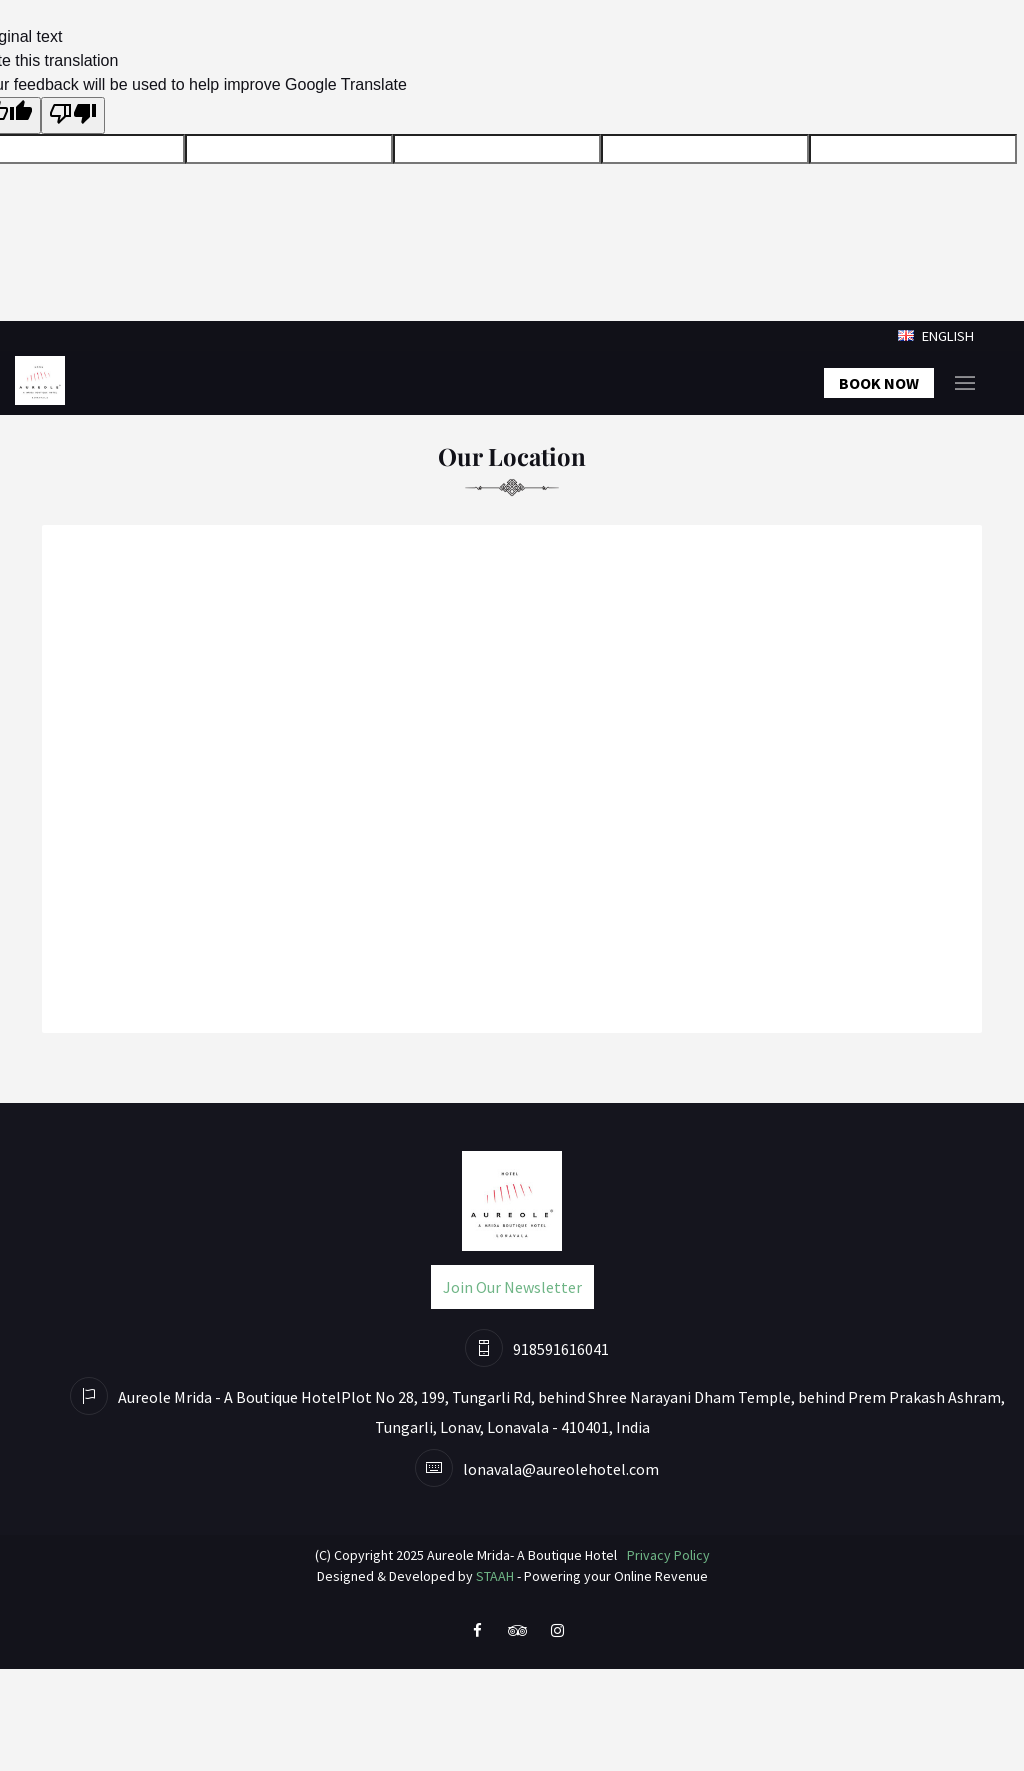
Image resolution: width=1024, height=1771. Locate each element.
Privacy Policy (668, 1555)
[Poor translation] (73, 115)
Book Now (879, 383)
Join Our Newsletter (512, 1287)
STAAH (495, 1576)
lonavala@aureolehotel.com (561, 1469)
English (936, 336)
